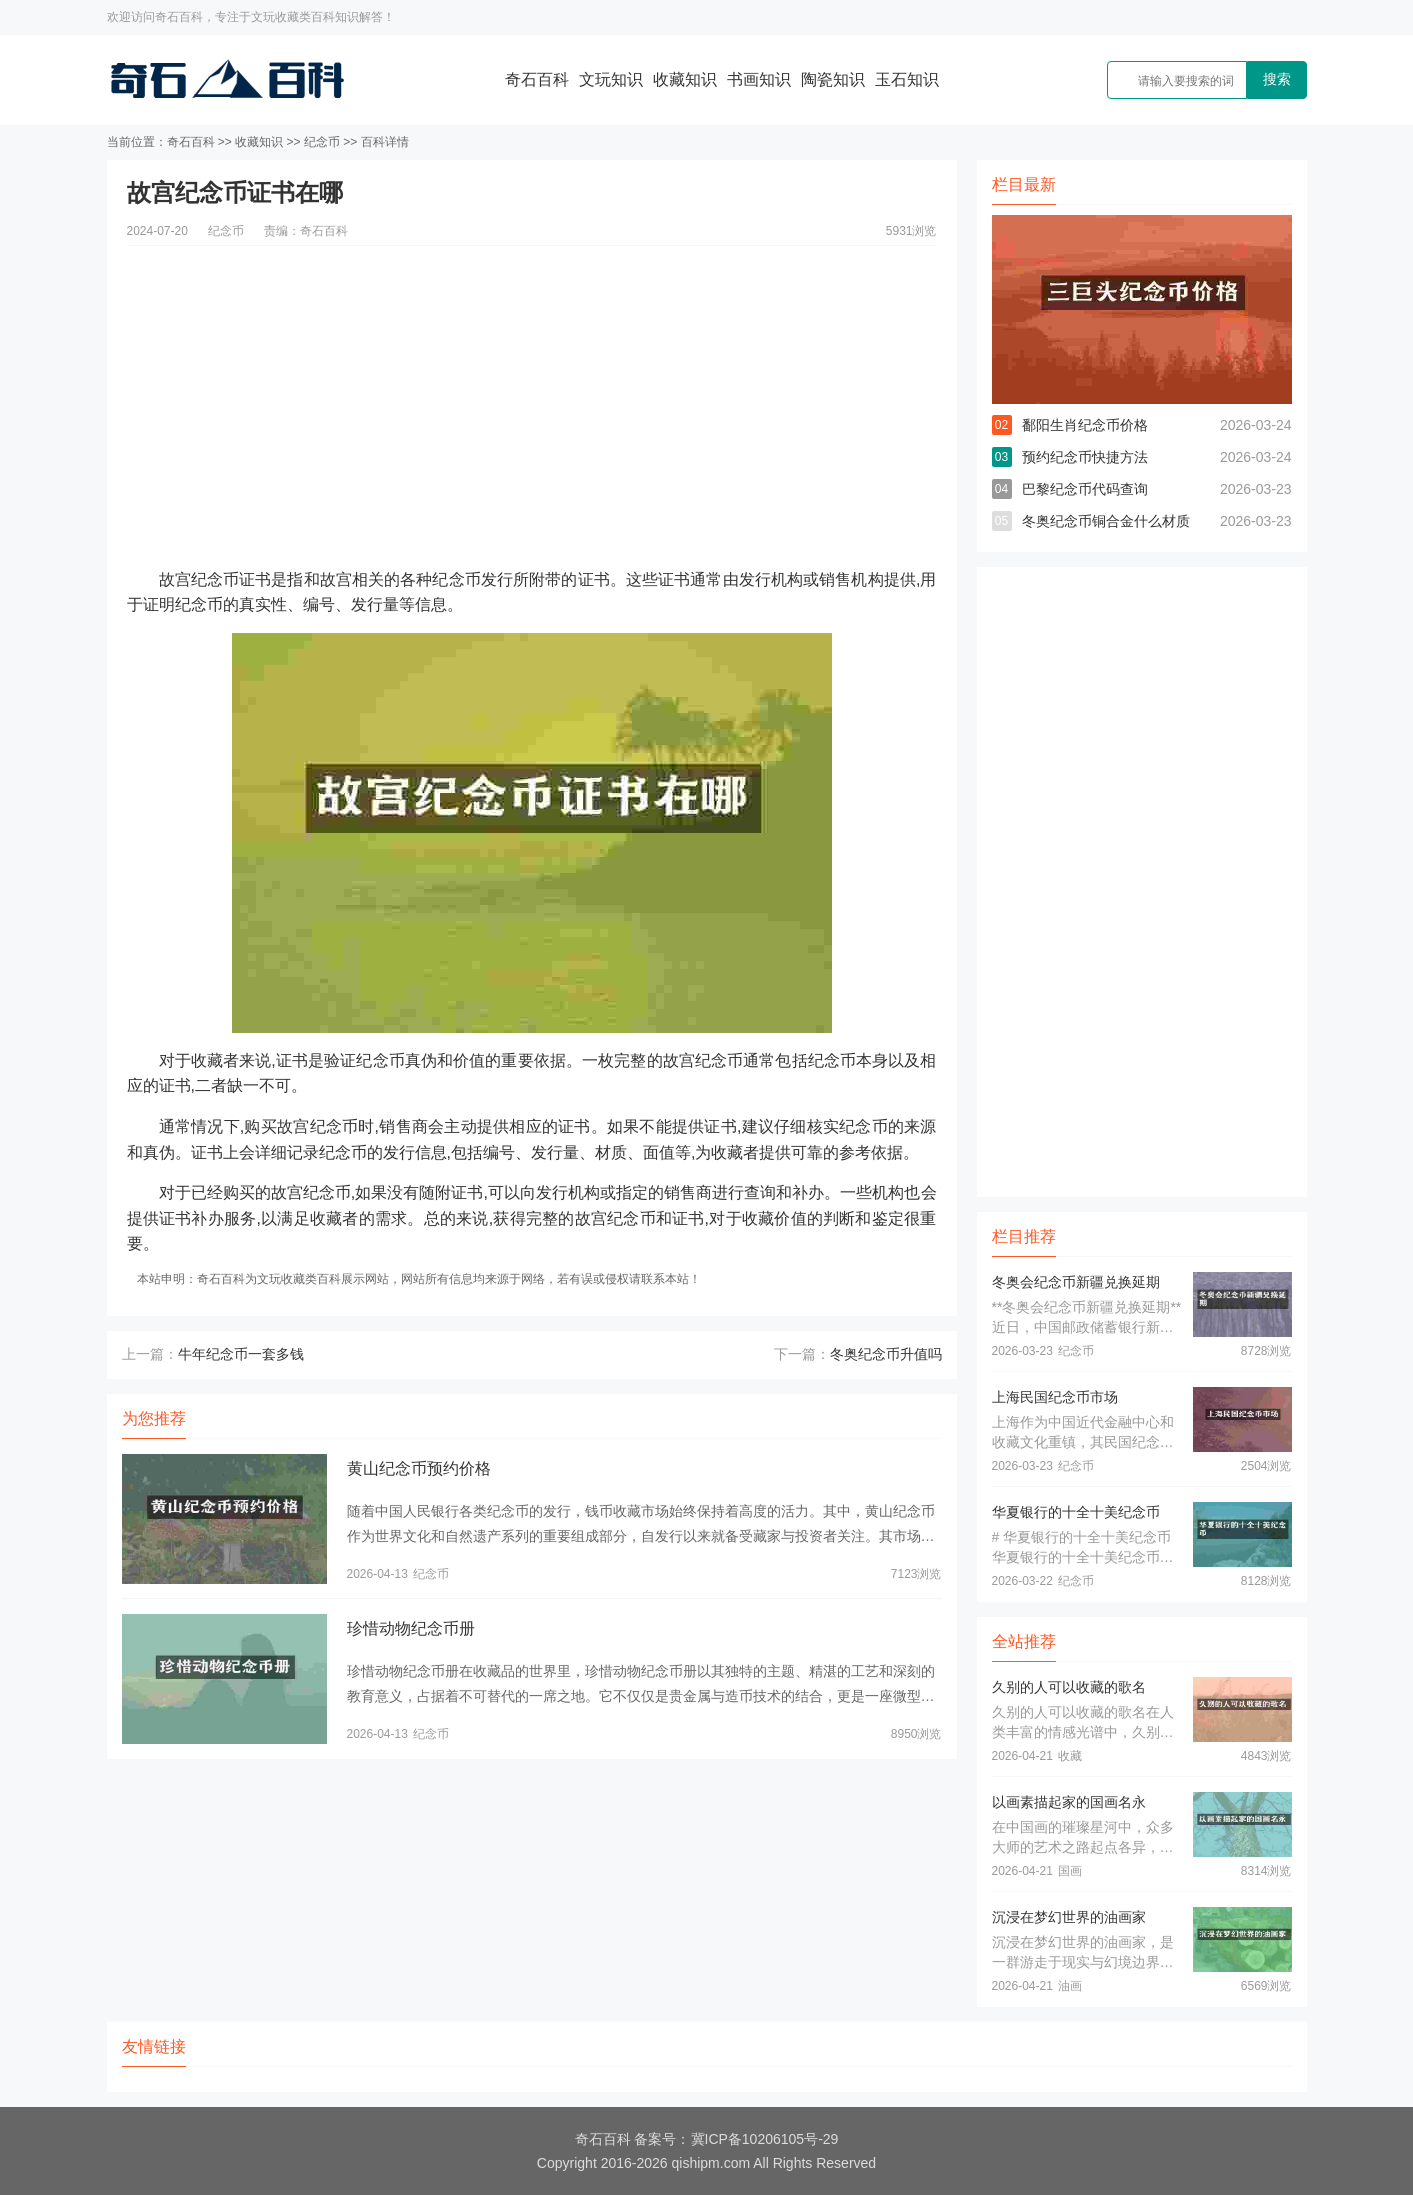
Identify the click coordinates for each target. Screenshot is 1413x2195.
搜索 (1277, 79)
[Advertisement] (532, 386)
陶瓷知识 (833, 79)
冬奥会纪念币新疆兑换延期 (1076, 1282)
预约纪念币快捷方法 (1085, 457)
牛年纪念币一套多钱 (241, 1354)
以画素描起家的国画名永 (1069, 1802)
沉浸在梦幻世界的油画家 (1069, 1917)
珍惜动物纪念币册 (411, 1628)
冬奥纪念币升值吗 (886, 1354)
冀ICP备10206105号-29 (765, 2139)
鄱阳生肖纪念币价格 (1085, 425)
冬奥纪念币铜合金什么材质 (1106, 521)
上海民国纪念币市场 (1055, 1397)
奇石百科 (537, 79)
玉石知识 (907, 79)
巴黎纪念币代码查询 (1085, 489)
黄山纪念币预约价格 (419, 1468)
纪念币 (322, 142)
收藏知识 (685, 79)
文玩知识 (611, 79)
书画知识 (759, 79)
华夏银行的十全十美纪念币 (1076, 1512)
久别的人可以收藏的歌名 (1069, 1687)
